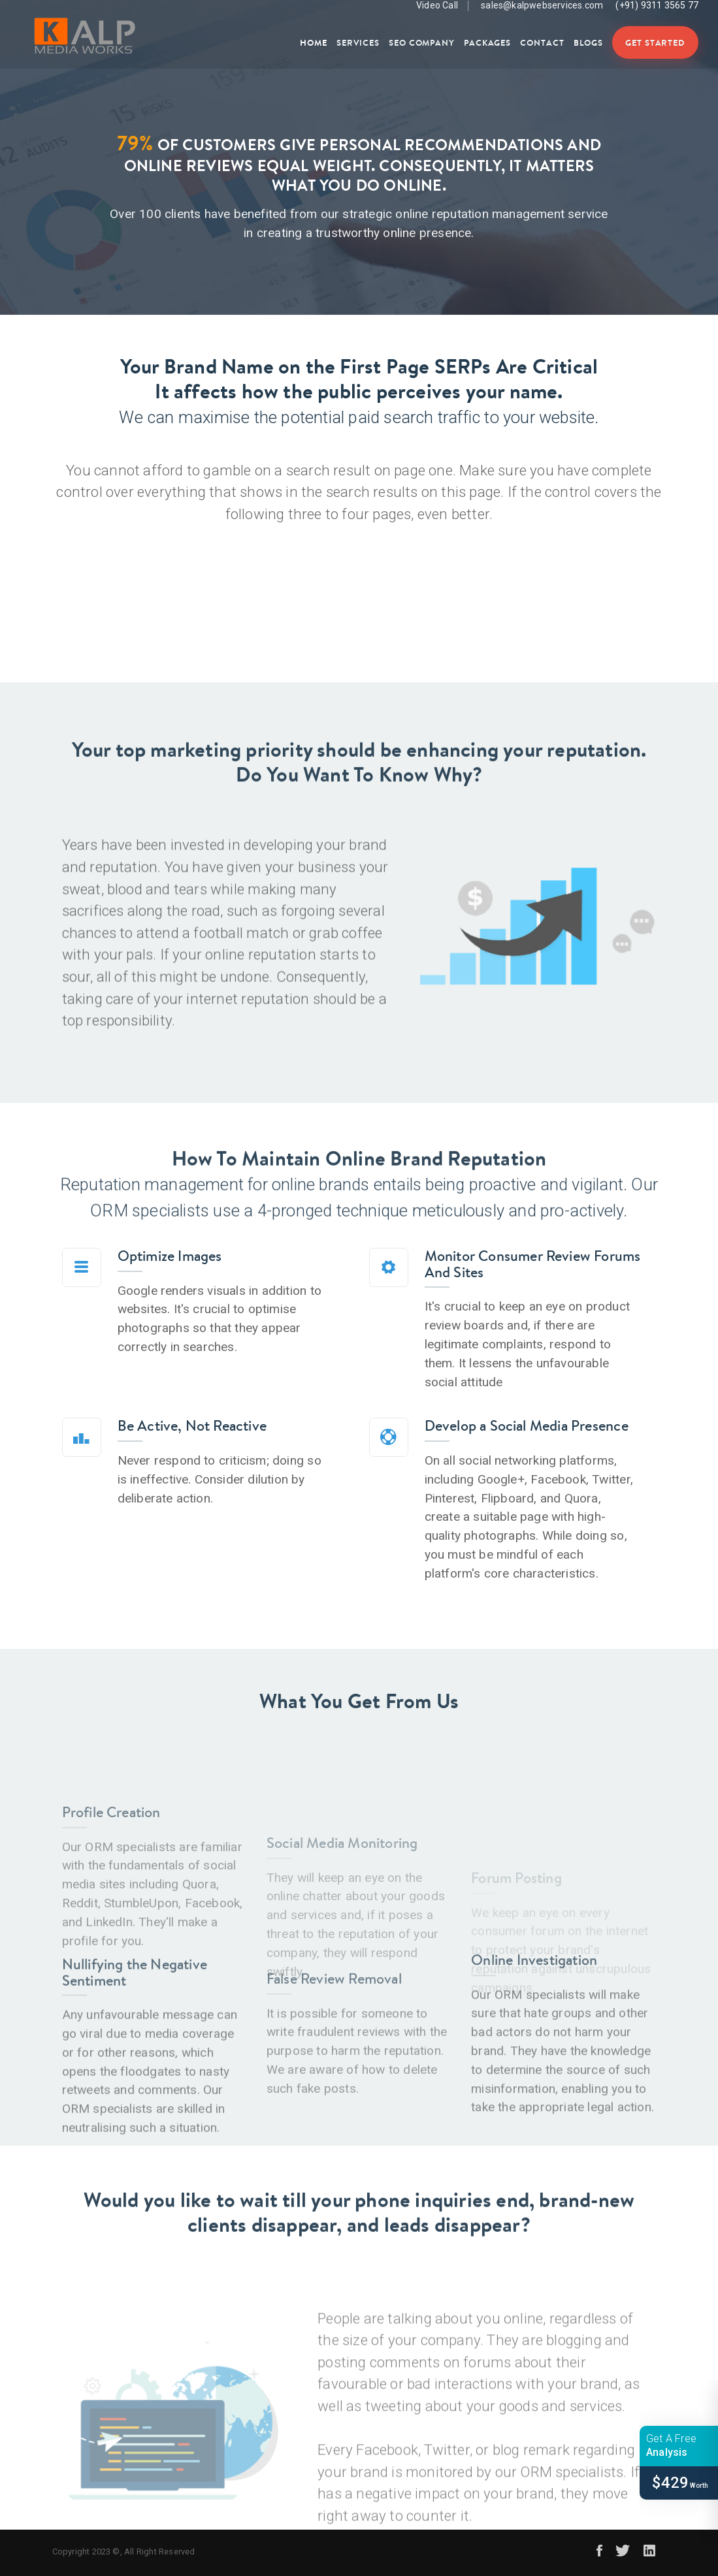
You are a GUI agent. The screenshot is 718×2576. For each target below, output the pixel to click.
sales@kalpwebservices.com (542, 5)
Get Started (655, 42)
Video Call (429, 6)
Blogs (588, 42)
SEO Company (422, 42)
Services (358, 42)
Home (313, 42)
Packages (487, 42)
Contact (542, 42)
